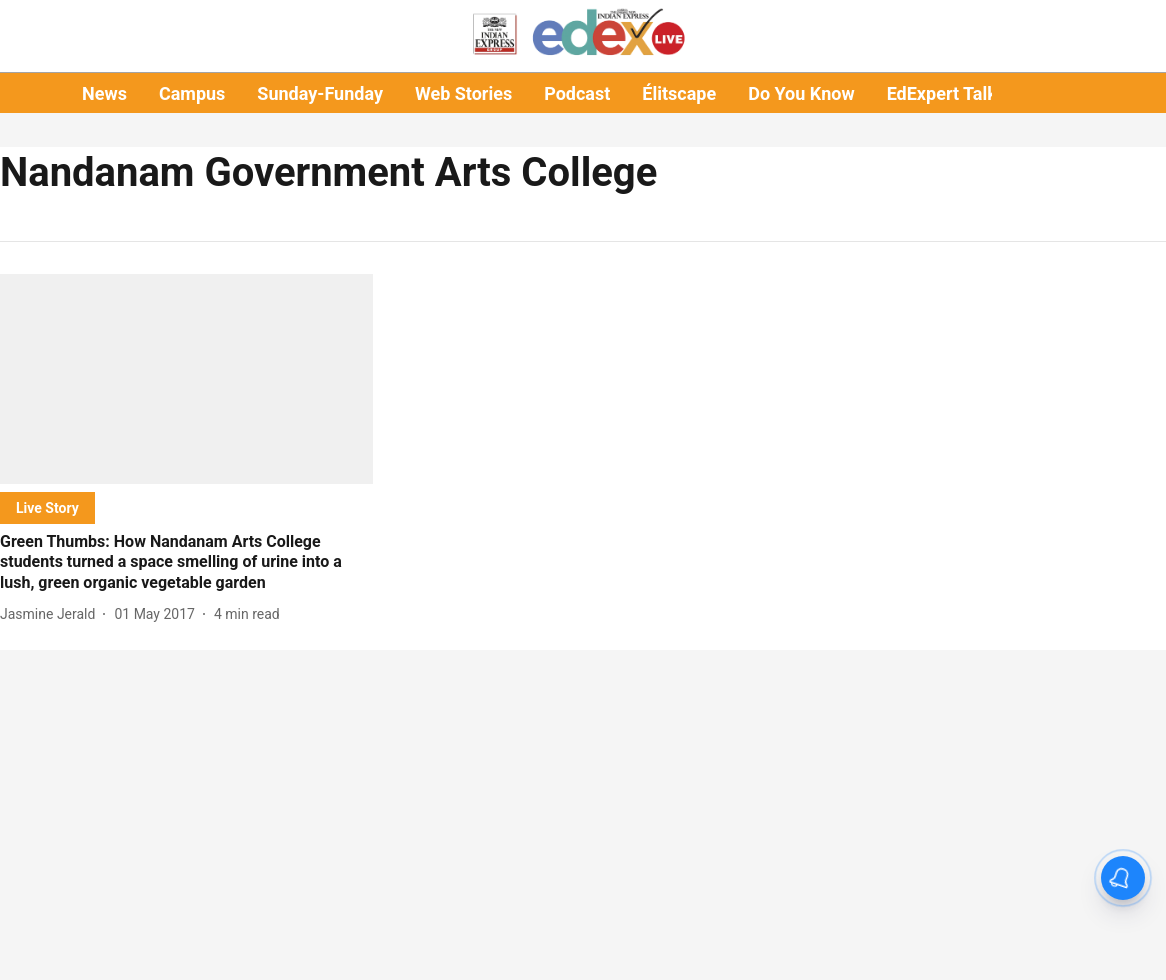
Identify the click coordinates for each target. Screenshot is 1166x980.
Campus (192, 93)
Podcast (577, 93)
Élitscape (679, 93)
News (104, 93)
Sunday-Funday (320, 93)
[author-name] (51, 614)
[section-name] (47, 507)
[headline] (186, 563)
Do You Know (801, 93)
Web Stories (463, 93)
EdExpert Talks (946, 93)
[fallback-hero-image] (186, 379)
